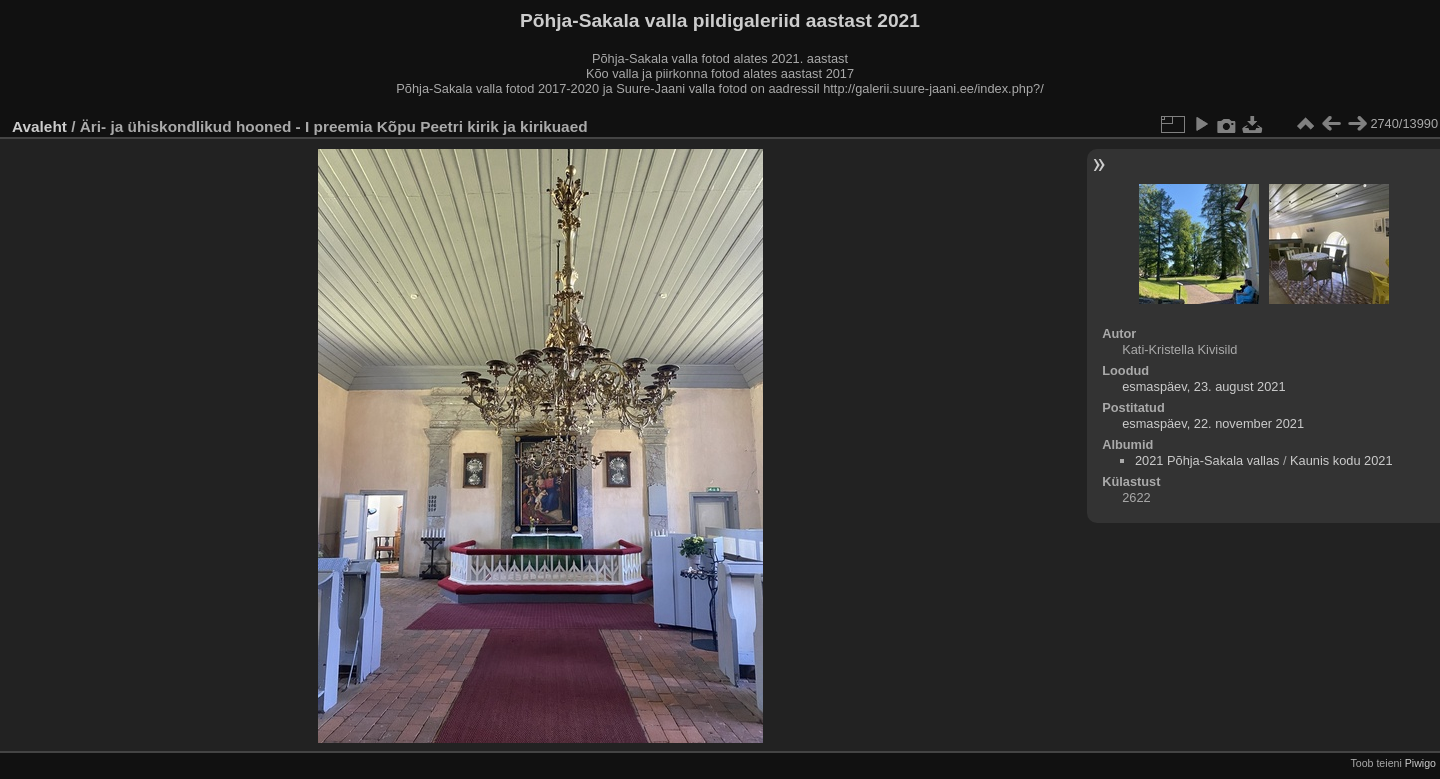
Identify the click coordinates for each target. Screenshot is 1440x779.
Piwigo (1420, 763)
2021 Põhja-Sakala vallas (1207, 460)
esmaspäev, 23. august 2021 (1203, 386)
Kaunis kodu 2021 (1341, 460)
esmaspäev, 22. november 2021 (1213, 423)
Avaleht (39, 126)
